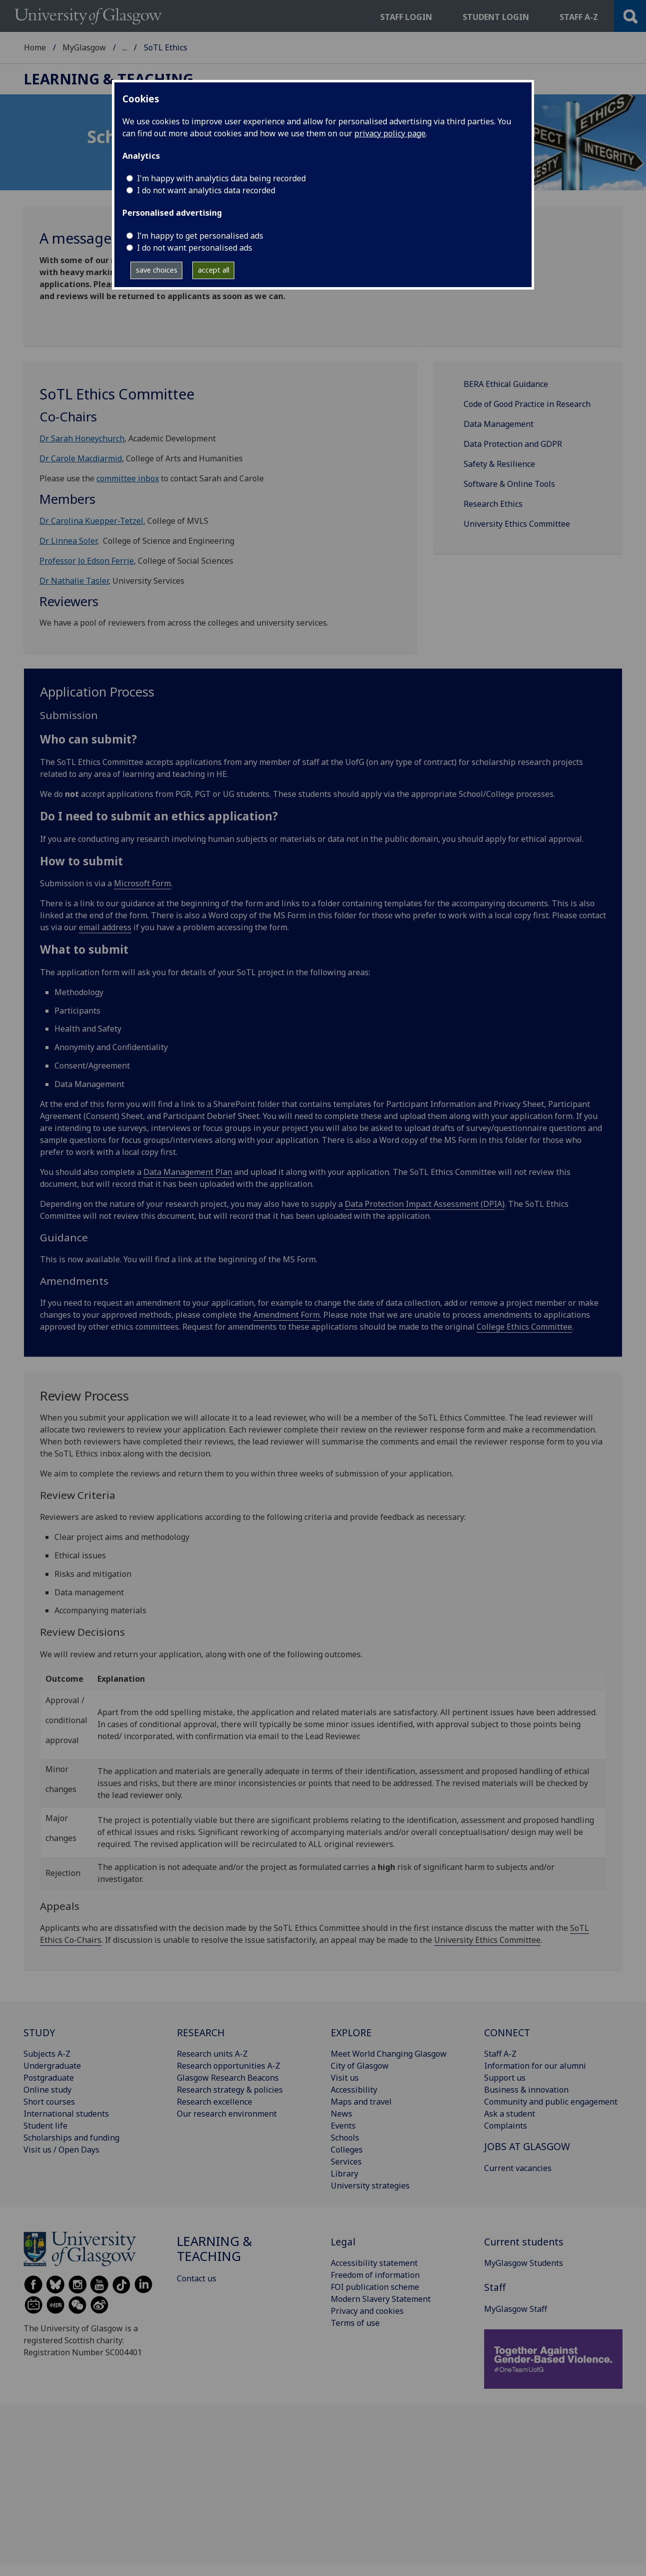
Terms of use (355, 2322)
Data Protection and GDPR (513, 443)
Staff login (406, 16)
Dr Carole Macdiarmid (80, 458)
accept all (213, 270)
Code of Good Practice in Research (527, 403)
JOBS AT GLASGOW (527, 2146)
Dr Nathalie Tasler (73, 580)
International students (66, 2113)
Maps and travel (361, 2101)
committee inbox (127, 478)
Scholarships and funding (71, 2137)
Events (343, 2125)
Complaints (505, 2125)
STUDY (39, 2032)
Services (346, 2161)
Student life (45, 2125)
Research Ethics (493, 503)
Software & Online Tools (509, 483)
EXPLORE (351, 2032)
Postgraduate (48, 2077)
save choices (156, 270)
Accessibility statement (374, 2262)
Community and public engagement (551, 2101)
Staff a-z (579, 16)
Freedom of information (375, 2274)
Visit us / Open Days (61, 2149)
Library (344, 2173)
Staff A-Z (500, 2053)
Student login (496, 16)
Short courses (49, 2101)
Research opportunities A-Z (228, 2065)
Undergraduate (52, 2065)
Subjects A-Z (46, 2053)
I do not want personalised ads (194, 247)
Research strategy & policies (230, 2089)
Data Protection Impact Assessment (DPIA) (425, 1203)
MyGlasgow (84, 47)
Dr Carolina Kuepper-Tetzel (91, 520)
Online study (47, 2089)
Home (35, 47)
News (341, 2113)
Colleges (347, 2149)
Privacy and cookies (367, 2310)
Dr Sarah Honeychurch (81, 438)
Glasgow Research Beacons (228, 2077)
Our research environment (227, 2113)
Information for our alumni (535, 2065)
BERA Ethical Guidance (506, 383)
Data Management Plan (187, 1171)
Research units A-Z (212, 2053)
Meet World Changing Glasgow (389, 2053)
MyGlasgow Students (523, 2262)
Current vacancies (518, 2168)
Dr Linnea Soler (68, 540)
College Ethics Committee (524, 1326)
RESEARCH (201, 2032)
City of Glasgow (360, 2065)
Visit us (345, 2077)
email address (105, 927)
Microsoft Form (142, 883)
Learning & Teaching (161, 47)
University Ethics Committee (517, 523)
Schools (345, 2137)
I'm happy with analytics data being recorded (221, 178)
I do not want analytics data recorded (206, 190)
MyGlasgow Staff (515, 2308)
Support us (505, 2077)
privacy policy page (390, 133)
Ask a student (509, 2113)
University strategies (370, 2185)
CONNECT (507, 2032)
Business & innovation (526, 2089)
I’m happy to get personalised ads (200, 235)
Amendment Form (286, 1314)
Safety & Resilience (499, 463)
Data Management (499, 423)
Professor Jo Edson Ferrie (86, 560)
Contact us (196, 2278)
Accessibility (354, 2089)
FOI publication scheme (375, 2286)
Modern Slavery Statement (381, 2298)
